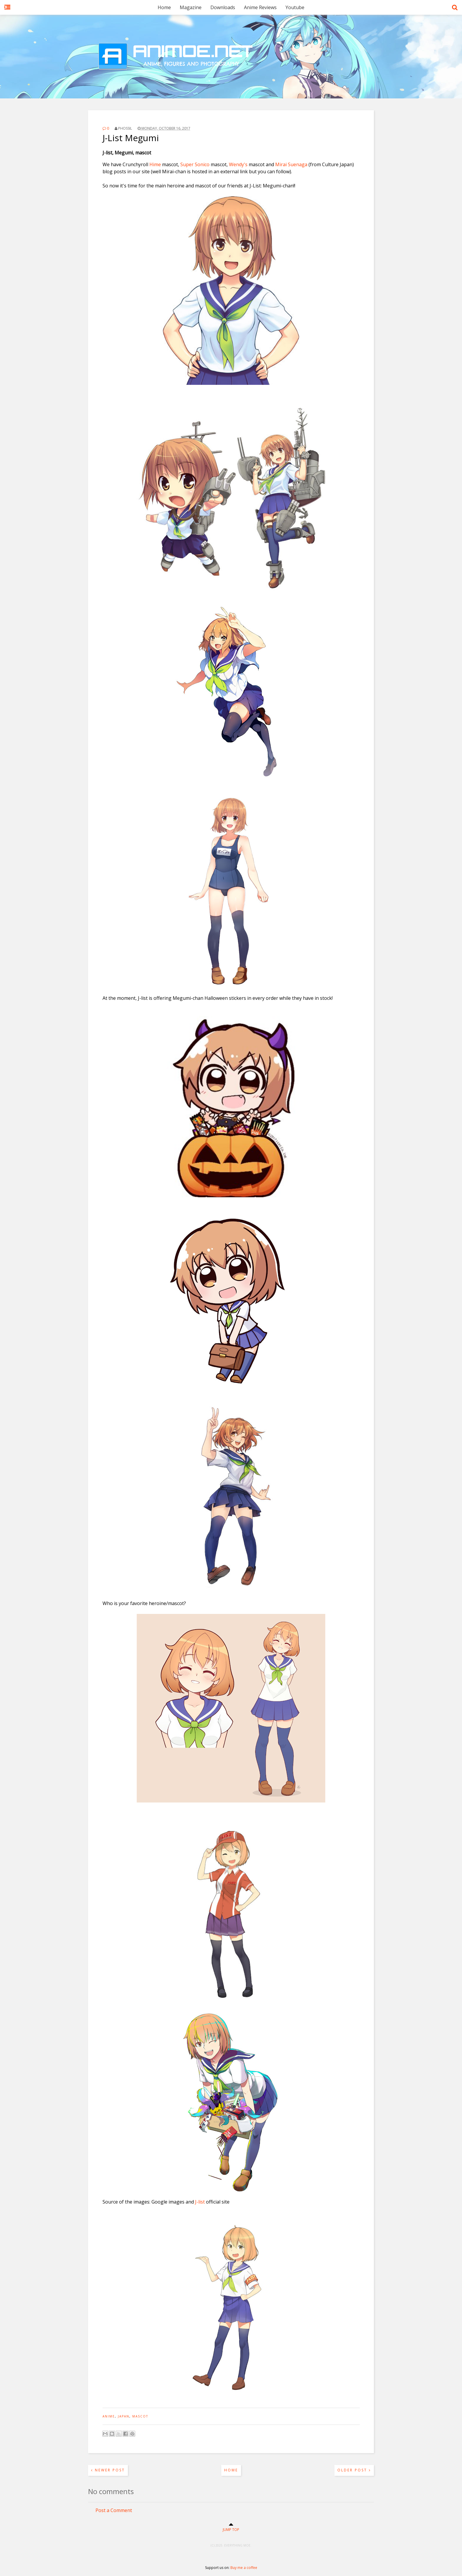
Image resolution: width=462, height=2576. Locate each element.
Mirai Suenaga (291, 164)
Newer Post (108, 2470)
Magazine (191, 7)
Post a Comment (113, 2510)
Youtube (295, 7)
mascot (140, 2416)
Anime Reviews (260, 7)
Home (164, 7)
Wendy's (239, 164)
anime (109, 2416)
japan (123, 2416)
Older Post (354, 2470)
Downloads (222, 7)
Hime (155, 164)
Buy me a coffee (243, 2567)
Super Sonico (194, 164)
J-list (200, 2202)
